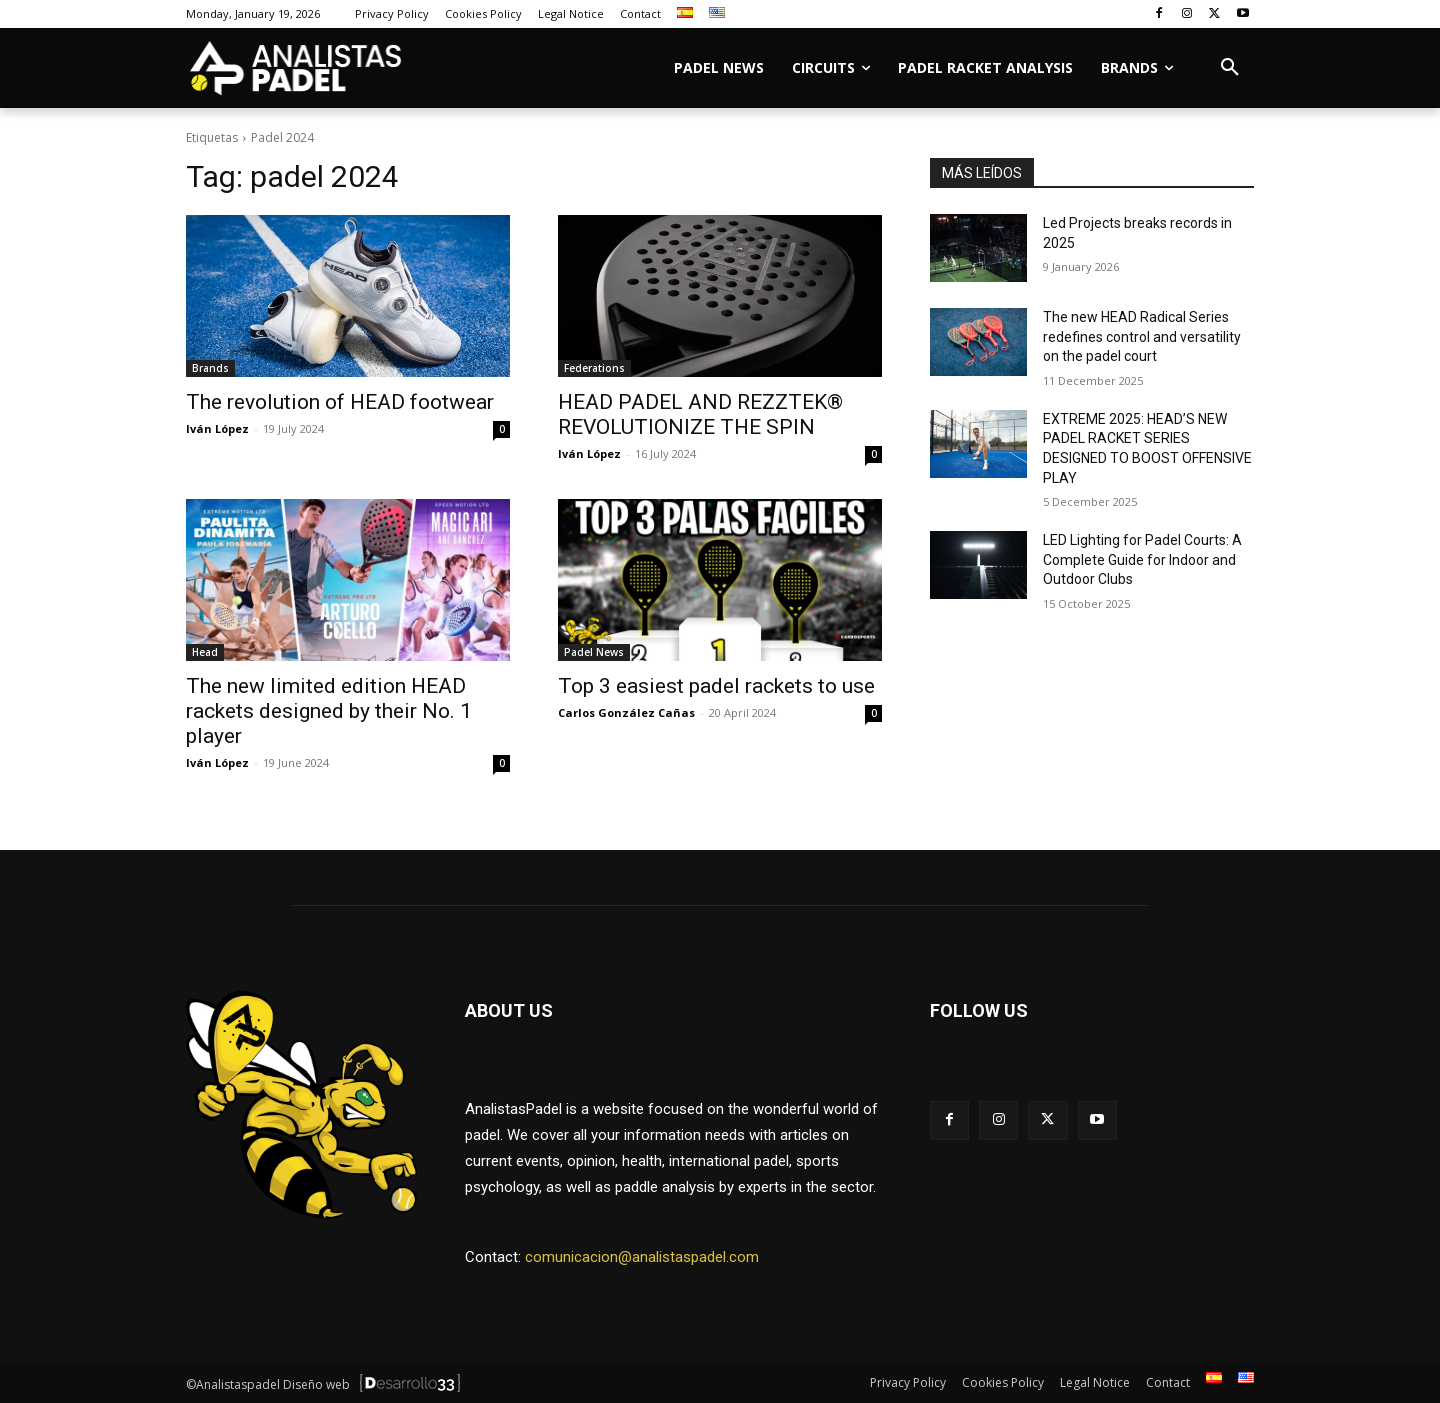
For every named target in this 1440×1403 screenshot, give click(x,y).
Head (205, 652)
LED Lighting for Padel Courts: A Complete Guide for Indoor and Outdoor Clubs (1142, 559)
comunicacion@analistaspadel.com (642, 1257)
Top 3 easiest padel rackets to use (716, 686)
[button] (1230, 68)
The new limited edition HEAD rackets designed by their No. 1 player (329, 711)
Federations (594, 368)
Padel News (594, 652)
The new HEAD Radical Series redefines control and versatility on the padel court (1142, 336)
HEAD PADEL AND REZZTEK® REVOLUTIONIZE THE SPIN (700, 414)
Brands (210, 368)
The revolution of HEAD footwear (340, 402)
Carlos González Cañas (626, 712)
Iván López (217, 428)
